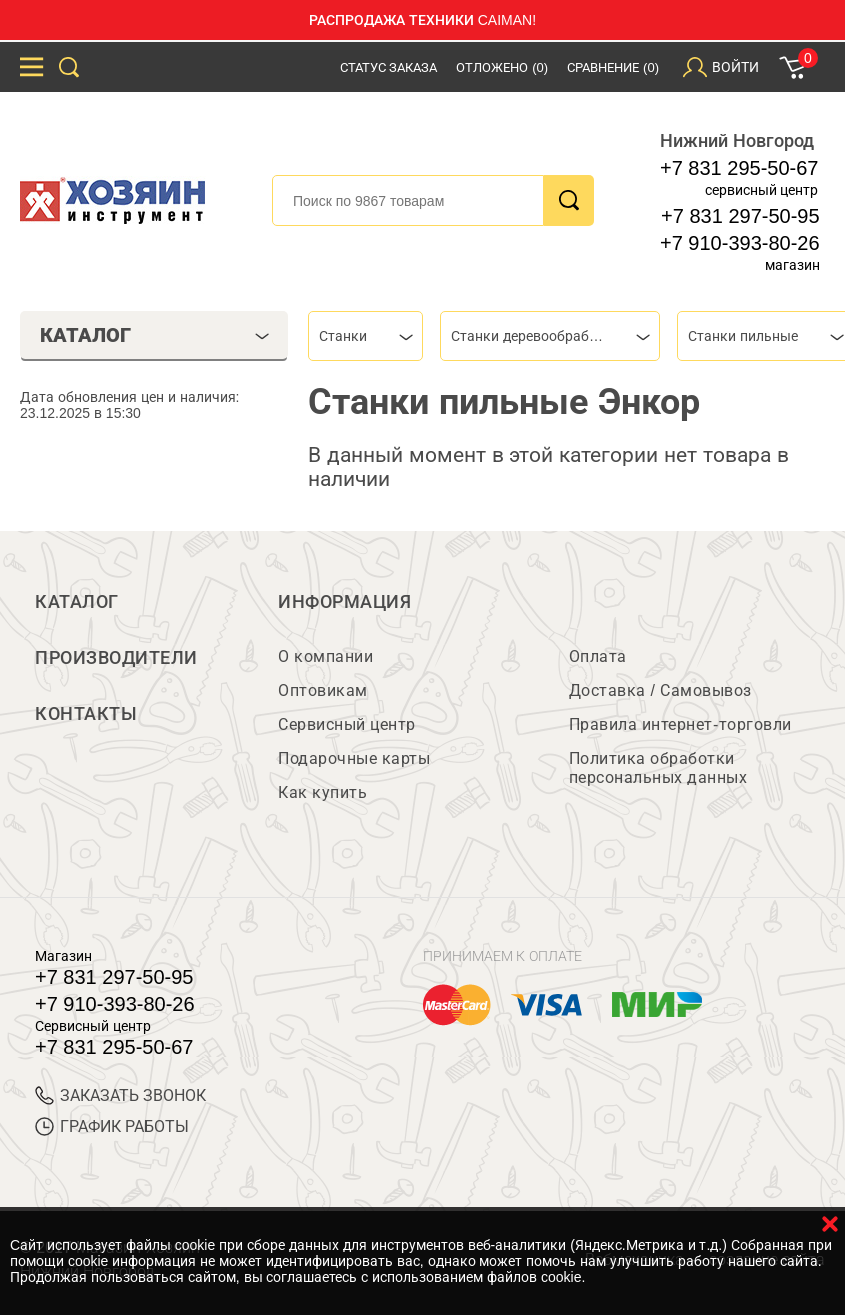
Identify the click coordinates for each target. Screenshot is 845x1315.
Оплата (598, 656)
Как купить (322, 792)
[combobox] (365, 336)
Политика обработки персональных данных (658, 768)
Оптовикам (323, 690)
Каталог (77, 602)
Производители (116, 658)
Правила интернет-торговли (680, 724)
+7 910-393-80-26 (740, 243)
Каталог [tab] (155, 335)
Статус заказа (389, 67)
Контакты (86, 714)
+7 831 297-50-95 (740, 216)
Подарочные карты (354, 758)
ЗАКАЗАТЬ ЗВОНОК (120, 1095)
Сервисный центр (347, 724)
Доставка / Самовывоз (660, 690)
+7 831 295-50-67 (739, 168)
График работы (112, 1126)
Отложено (502, 67)
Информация (344, 602)
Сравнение (613, 67)
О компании (325, 656)
